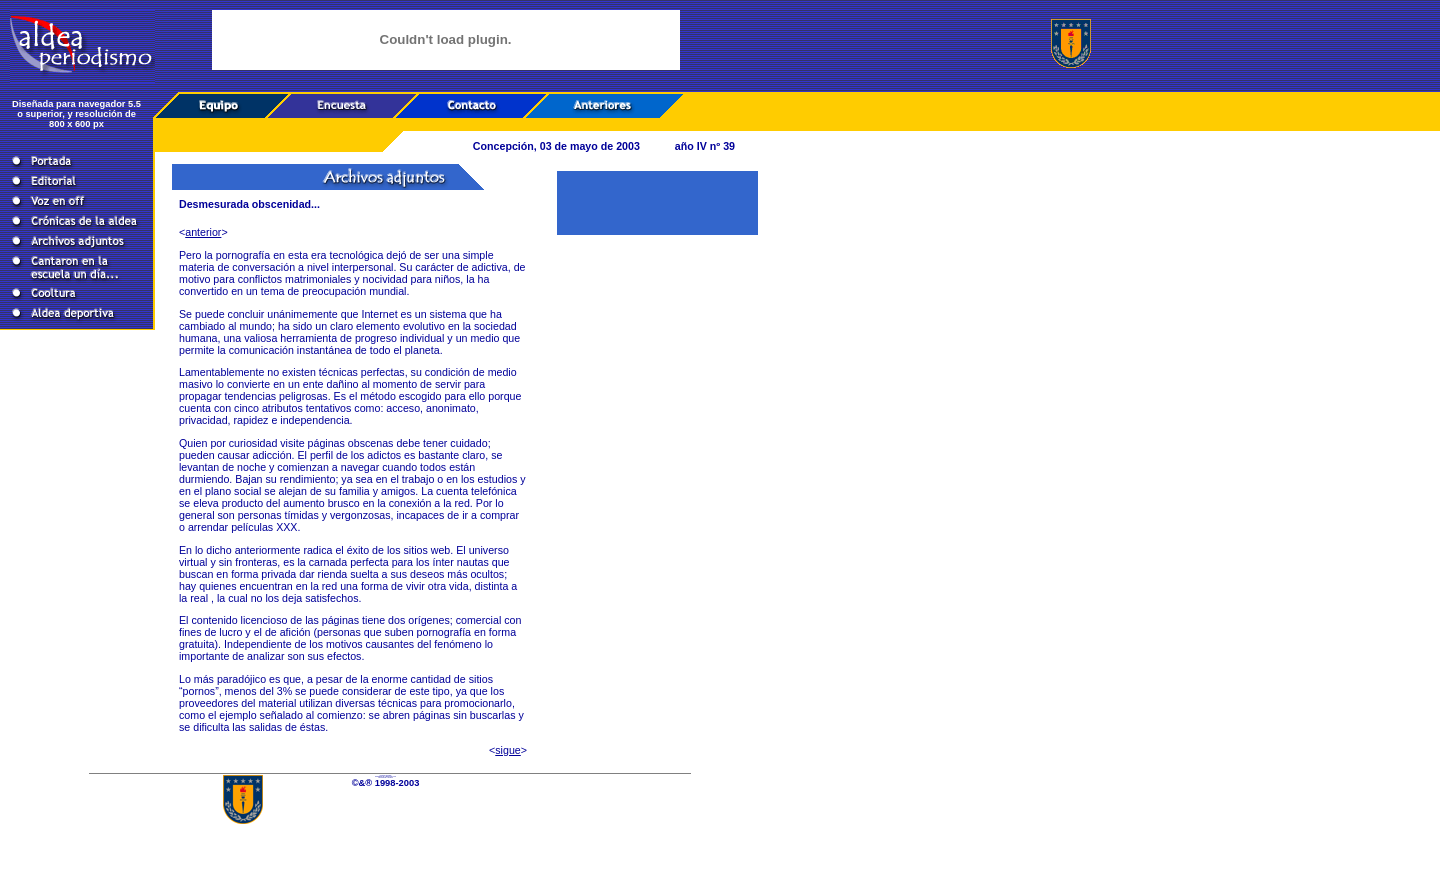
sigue (507, 750)
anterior (203, 232)
